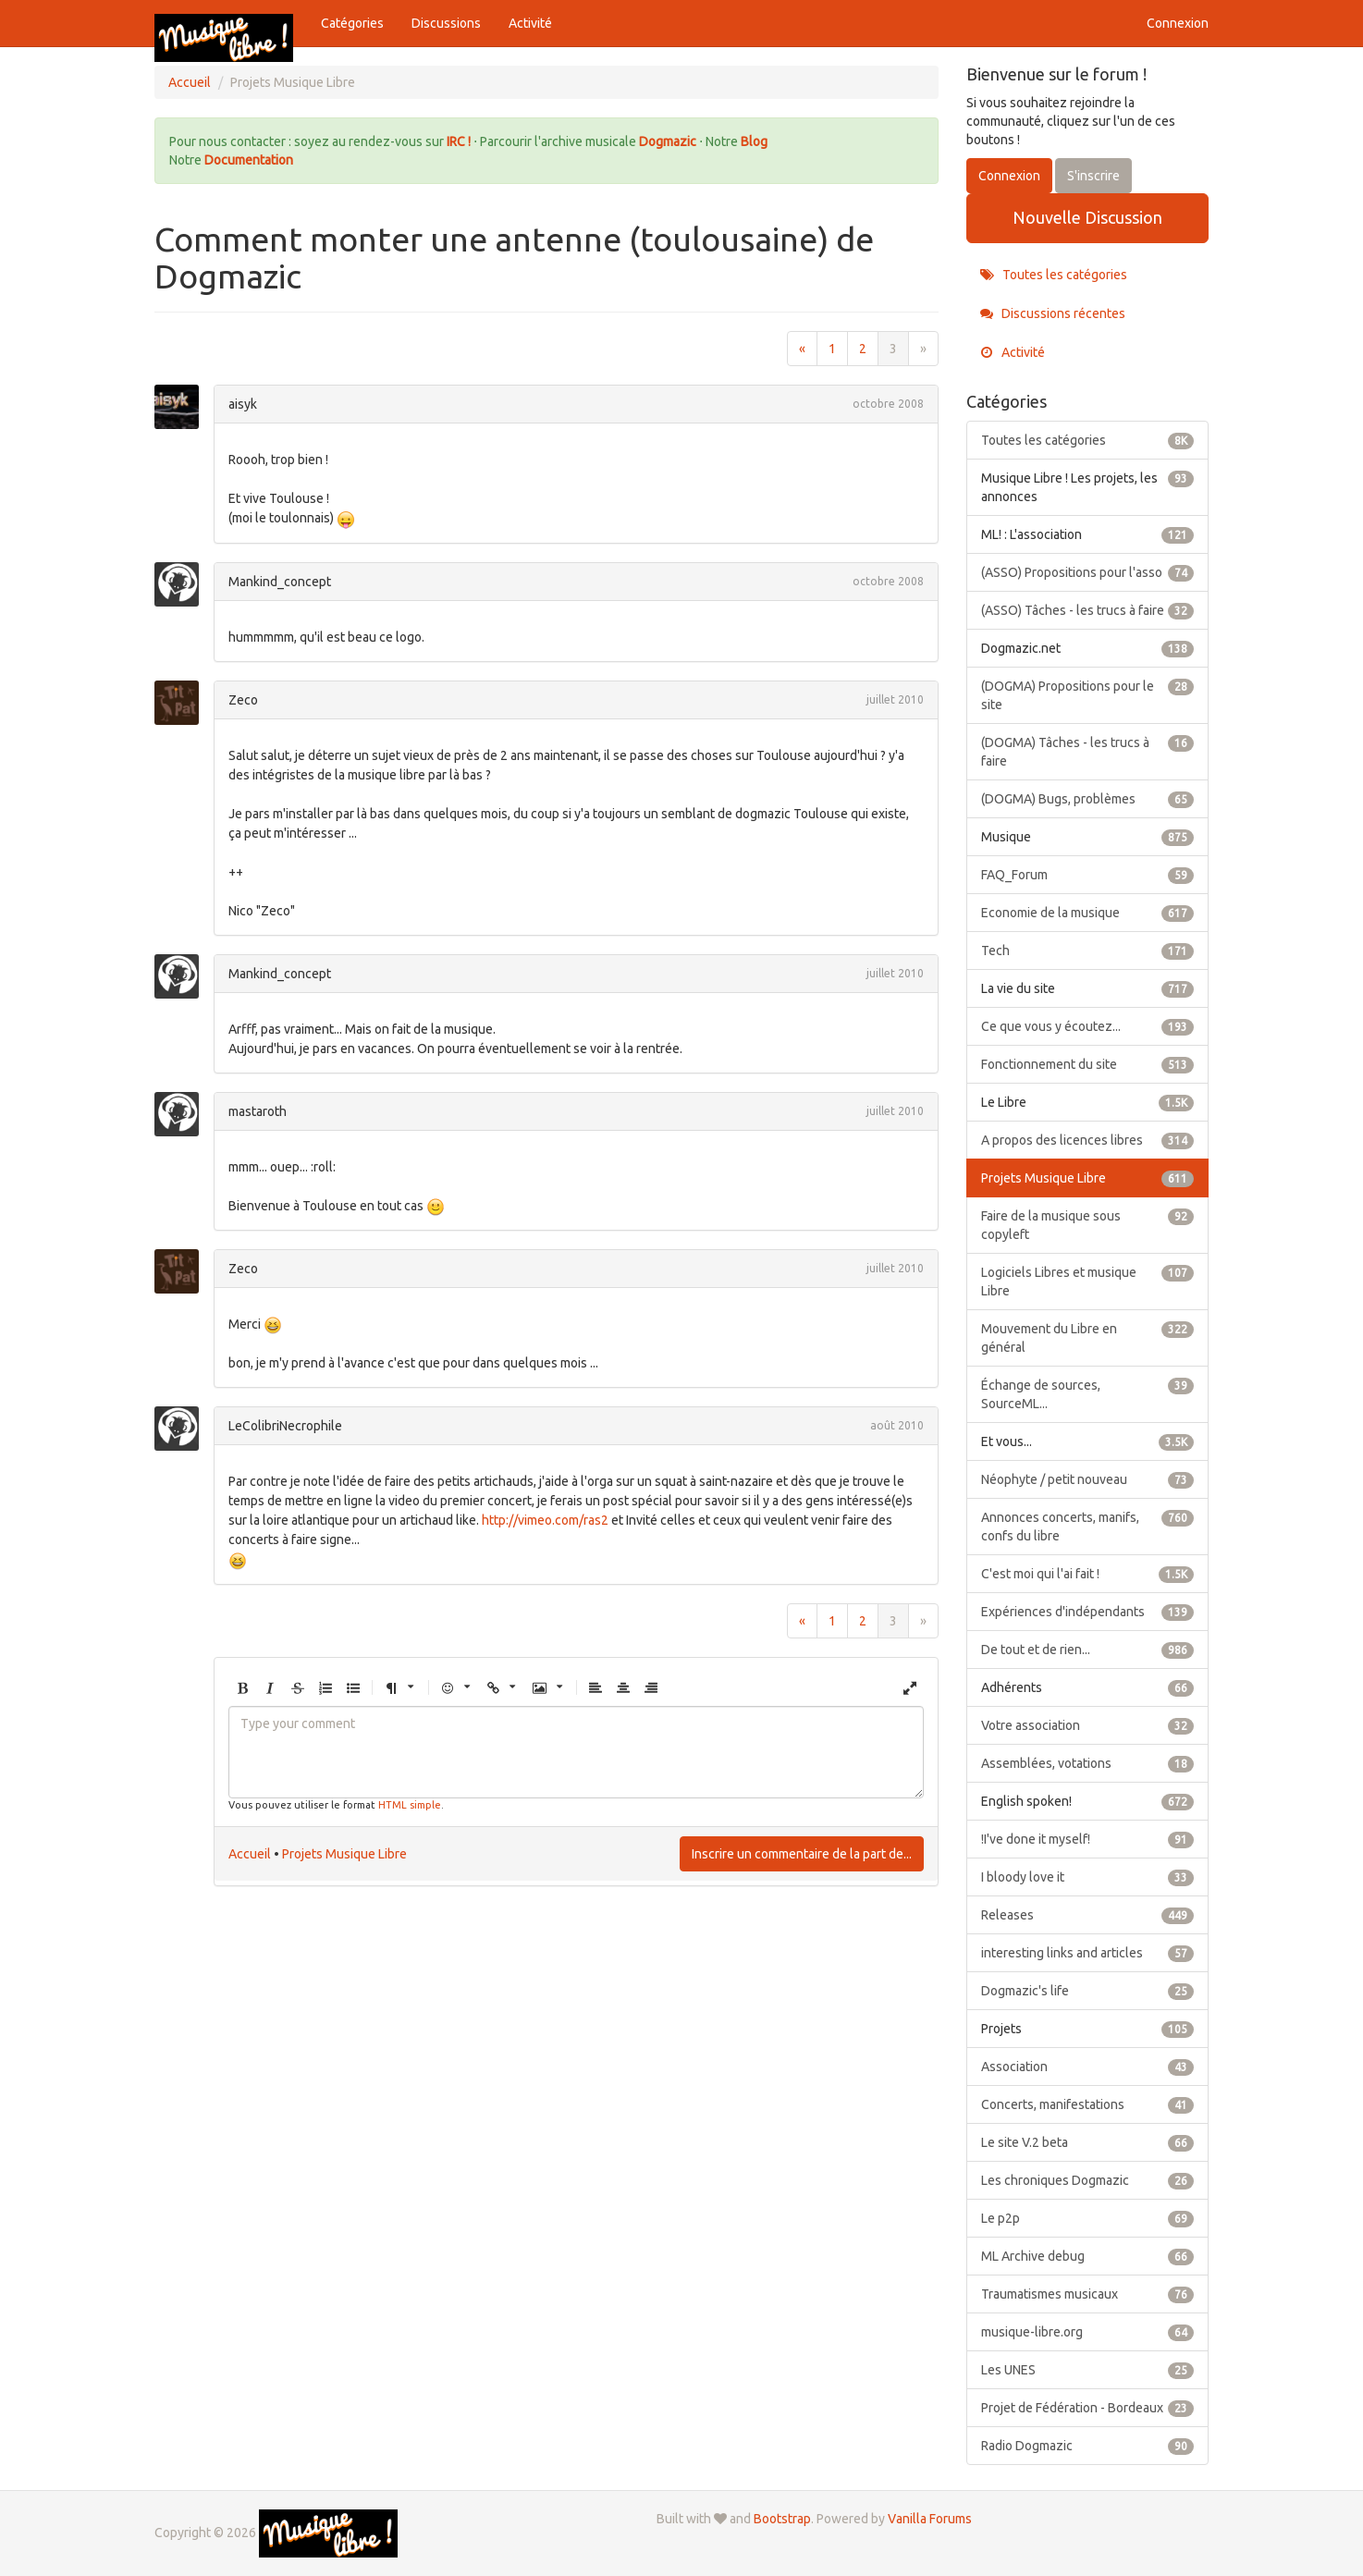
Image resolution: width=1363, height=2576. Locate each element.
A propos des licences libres (1088, 1140)
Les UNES (1088, 2370)
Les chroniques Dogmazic (1088, 2180)
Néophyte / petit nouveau (1088, 1479)
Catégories (352, 23)
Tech (1088, 950)
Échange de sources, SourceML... (1088, 1393)
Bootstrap (782, 2518)
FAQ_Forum (1088, 874)
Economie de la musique (1088, 912)
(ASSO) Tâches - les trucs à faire (1088, 610)
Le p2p (1088, 2218)
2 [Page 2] (862, 348)
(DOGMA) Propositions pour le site (1088, 694)
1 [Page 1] (832, 348)
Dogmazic (669, 141)
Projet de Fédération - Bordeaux (1088, 2407)
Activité (530, 23)
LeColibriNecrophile (285, 1425)
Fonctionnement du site (1088, 1064)
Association (1088, 2066)
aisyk (242, 404)
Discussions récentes (1052, 313)
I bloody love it (1088, 1877)
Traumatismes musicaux (1088, 2294)
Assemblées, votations (1088, 1763)
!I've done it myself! (1088, 1839)
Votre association (1088, 1725)
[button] (242, 1688)
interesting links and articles (1088, 1953)
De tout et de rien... (1088, 1649)
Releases (1088, 1915)
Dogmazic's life (1088, 1990)
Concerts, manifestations (1088, 2104)
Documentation (248, 160)
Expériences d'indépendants (1088, 1611)
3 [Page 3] (893, 348)
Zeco (243, 700)
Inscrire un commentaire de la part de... (802, 1853)
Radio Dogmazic (1088, 2445)
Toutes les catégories (1053, 274)
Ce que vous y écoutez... (1088, 1026)
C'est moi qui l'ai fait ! (1088, 1573)
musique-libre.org (1088, 2332)
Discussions (446, 23)
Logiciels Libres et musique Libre (1088, 1280)
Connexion (1178, 23)
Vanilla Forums (930, 2518)
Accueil (249, 1853)
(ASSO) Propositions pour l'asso (1088, 572)
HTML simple (409, 1804)
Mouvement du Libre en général (1088, 1337)
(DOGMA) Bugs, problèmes (1088, 799)
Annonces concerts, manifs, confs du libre (1088, 1525)
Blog (754, 141)
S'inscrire (1093, 175)
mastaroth (257, 1111)
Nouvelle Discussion (1087, 217)
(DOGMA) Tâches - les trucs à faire (1088, 750)
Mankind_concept (279, 581)
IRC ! (459, 141)
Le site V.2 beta (1088, 2142)
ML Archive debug (1088, 2256)
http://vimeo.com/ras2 (545, 1520)
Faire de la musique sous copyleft (1088, 1224)
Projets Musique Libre (344, 1853)
